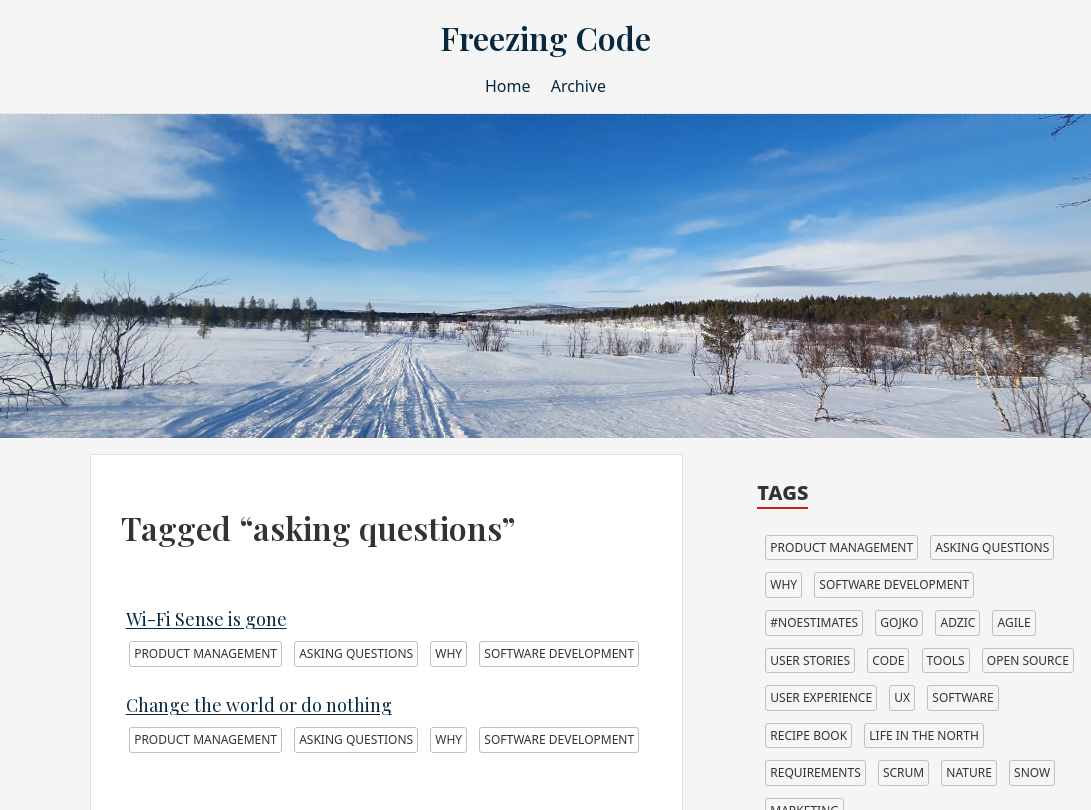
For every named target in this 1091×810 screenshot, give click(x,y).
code (888, 660)
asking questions (356, 653)
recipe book (808, 735)
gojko (899, 622)
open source (1028, 660)
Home (508, 86)
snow (1032, 772)
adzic (957, 622)
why (448, 653)
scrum (903, 772)
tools (946, 660)
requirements (815, 772)
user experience (821, 697)
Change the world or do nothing (259, 705)
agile (1013, 622)
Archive (578, 86)
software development (559, 653)
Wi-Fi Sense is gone (206, 619)
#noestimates (814, 622)
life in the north (924, 735)
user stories (810, 660)
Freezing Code (545, 37)
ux (902, 697)
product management (205, 653)
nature (969, 772)
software (962, 697)
